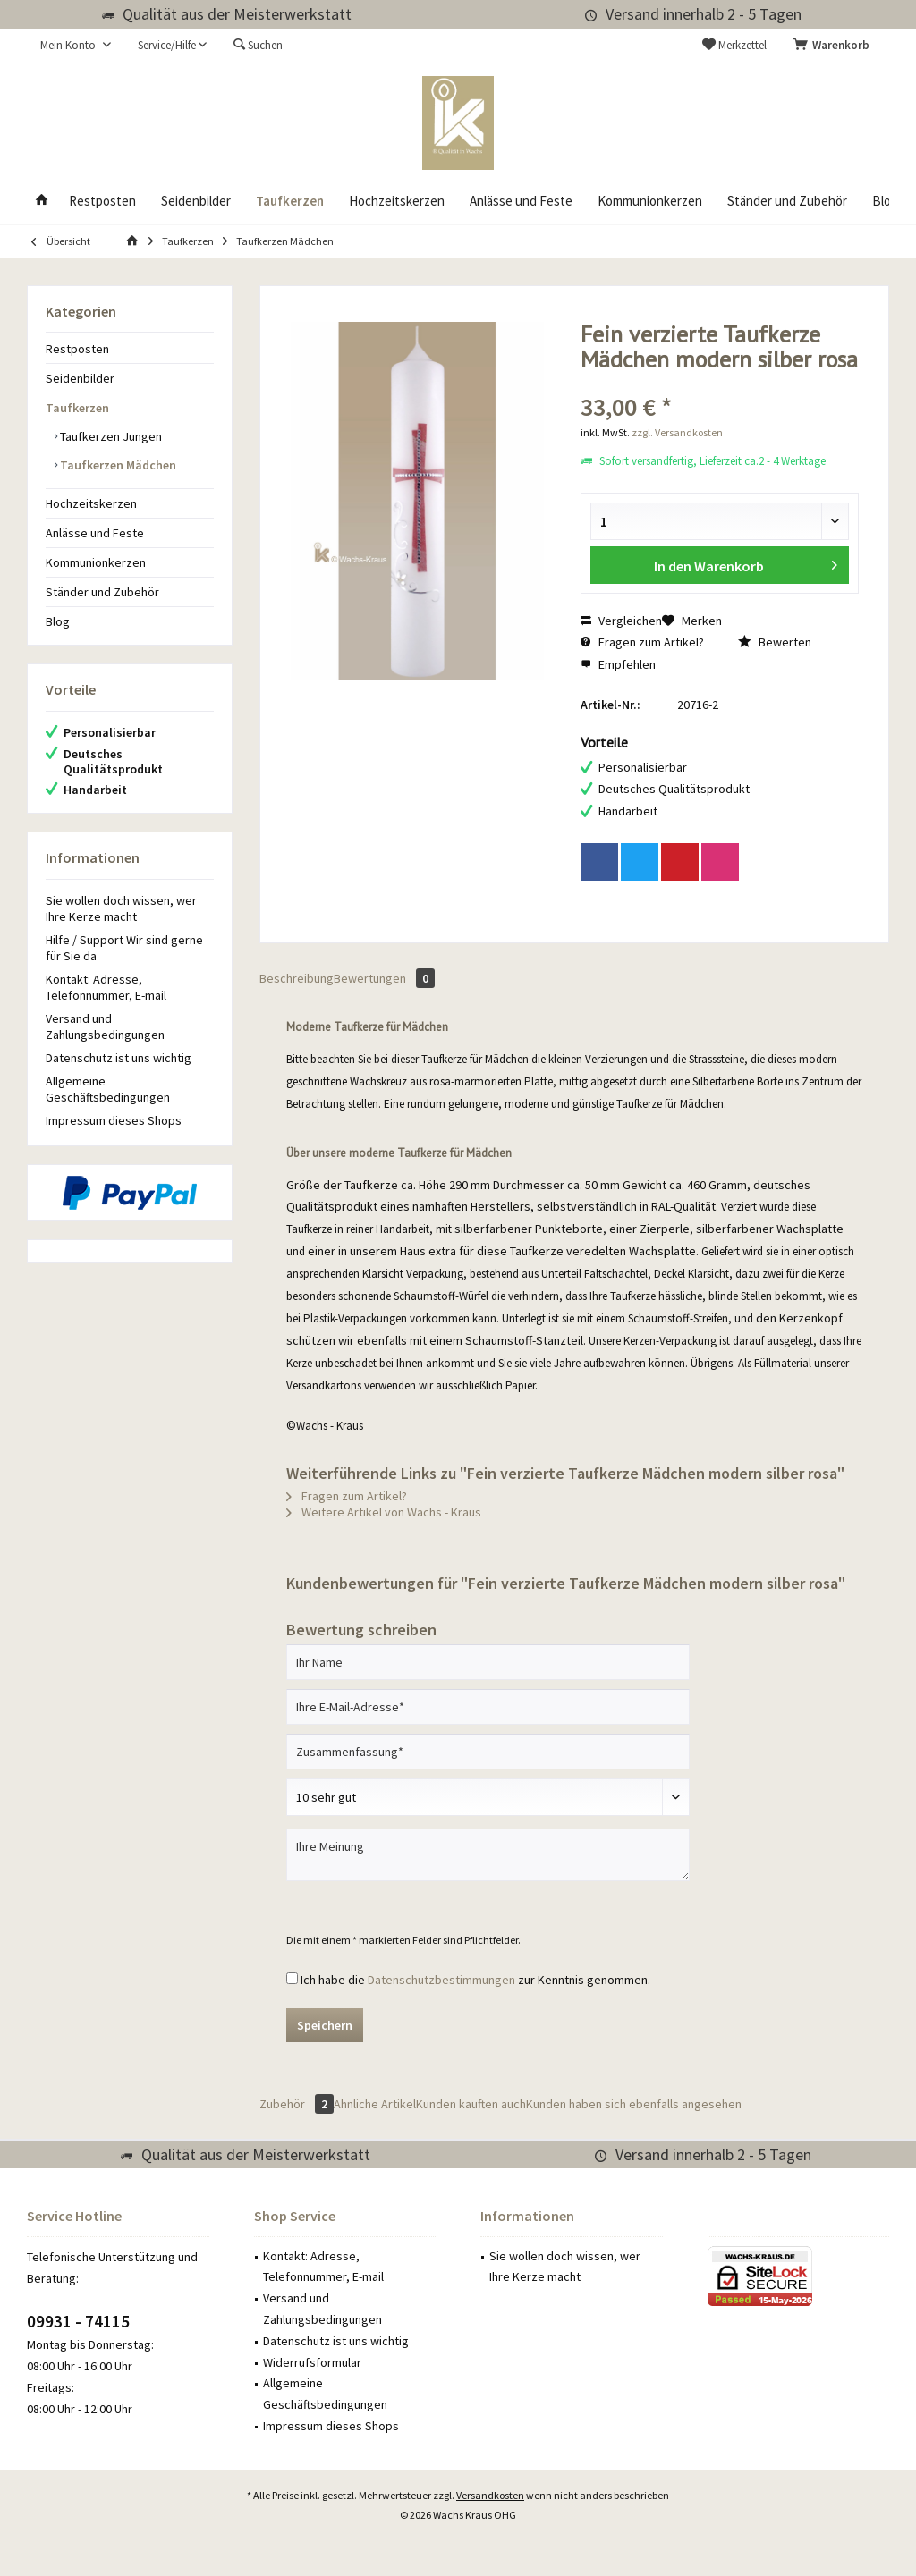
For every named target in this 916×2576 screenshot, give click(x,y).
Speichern (324, 2025)
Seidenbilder (80, 378)
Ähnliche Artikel (375, 2104)
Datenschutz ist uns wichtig (118, 1058)
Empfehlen (618, 664)
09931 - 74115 (78, 2321)
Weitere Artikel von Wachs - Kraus (383, 1512)
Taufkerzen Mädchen (116, 465)
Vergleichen (621, 620)
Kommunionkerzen (96, 562)
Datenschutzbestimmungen (441, 1980)
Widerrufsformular (312, 2362)
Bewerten (774, 642)
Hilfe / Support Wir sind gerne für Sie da (124, 948)
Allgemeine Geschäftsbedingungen (108, 1089)
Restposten (77, 349)
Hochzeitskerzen (91, 503)
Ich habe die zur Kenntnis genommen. (475, 1980)
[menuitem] (834, 46)
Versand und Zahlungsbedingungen (105, 1026)
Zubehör (296, 2104)
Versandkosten (490, 2495)
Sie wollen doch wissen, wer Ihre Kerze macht (121, 908)
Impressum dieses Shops (114, 1120)
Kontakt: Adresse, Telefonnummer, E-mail (106, 987)
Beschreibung (296, 978)
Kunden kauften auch (471, 2104)
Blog (58, 621)
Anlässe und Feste (95, 533)
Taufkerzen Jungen (109, 436)
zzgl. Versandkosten (677, 432)
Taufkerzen (77, 408)
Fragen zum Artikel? (642, 642)
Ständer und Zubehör (102, 592)
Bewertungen (384, 978)
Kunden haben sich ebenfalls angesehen (634, 2104)
